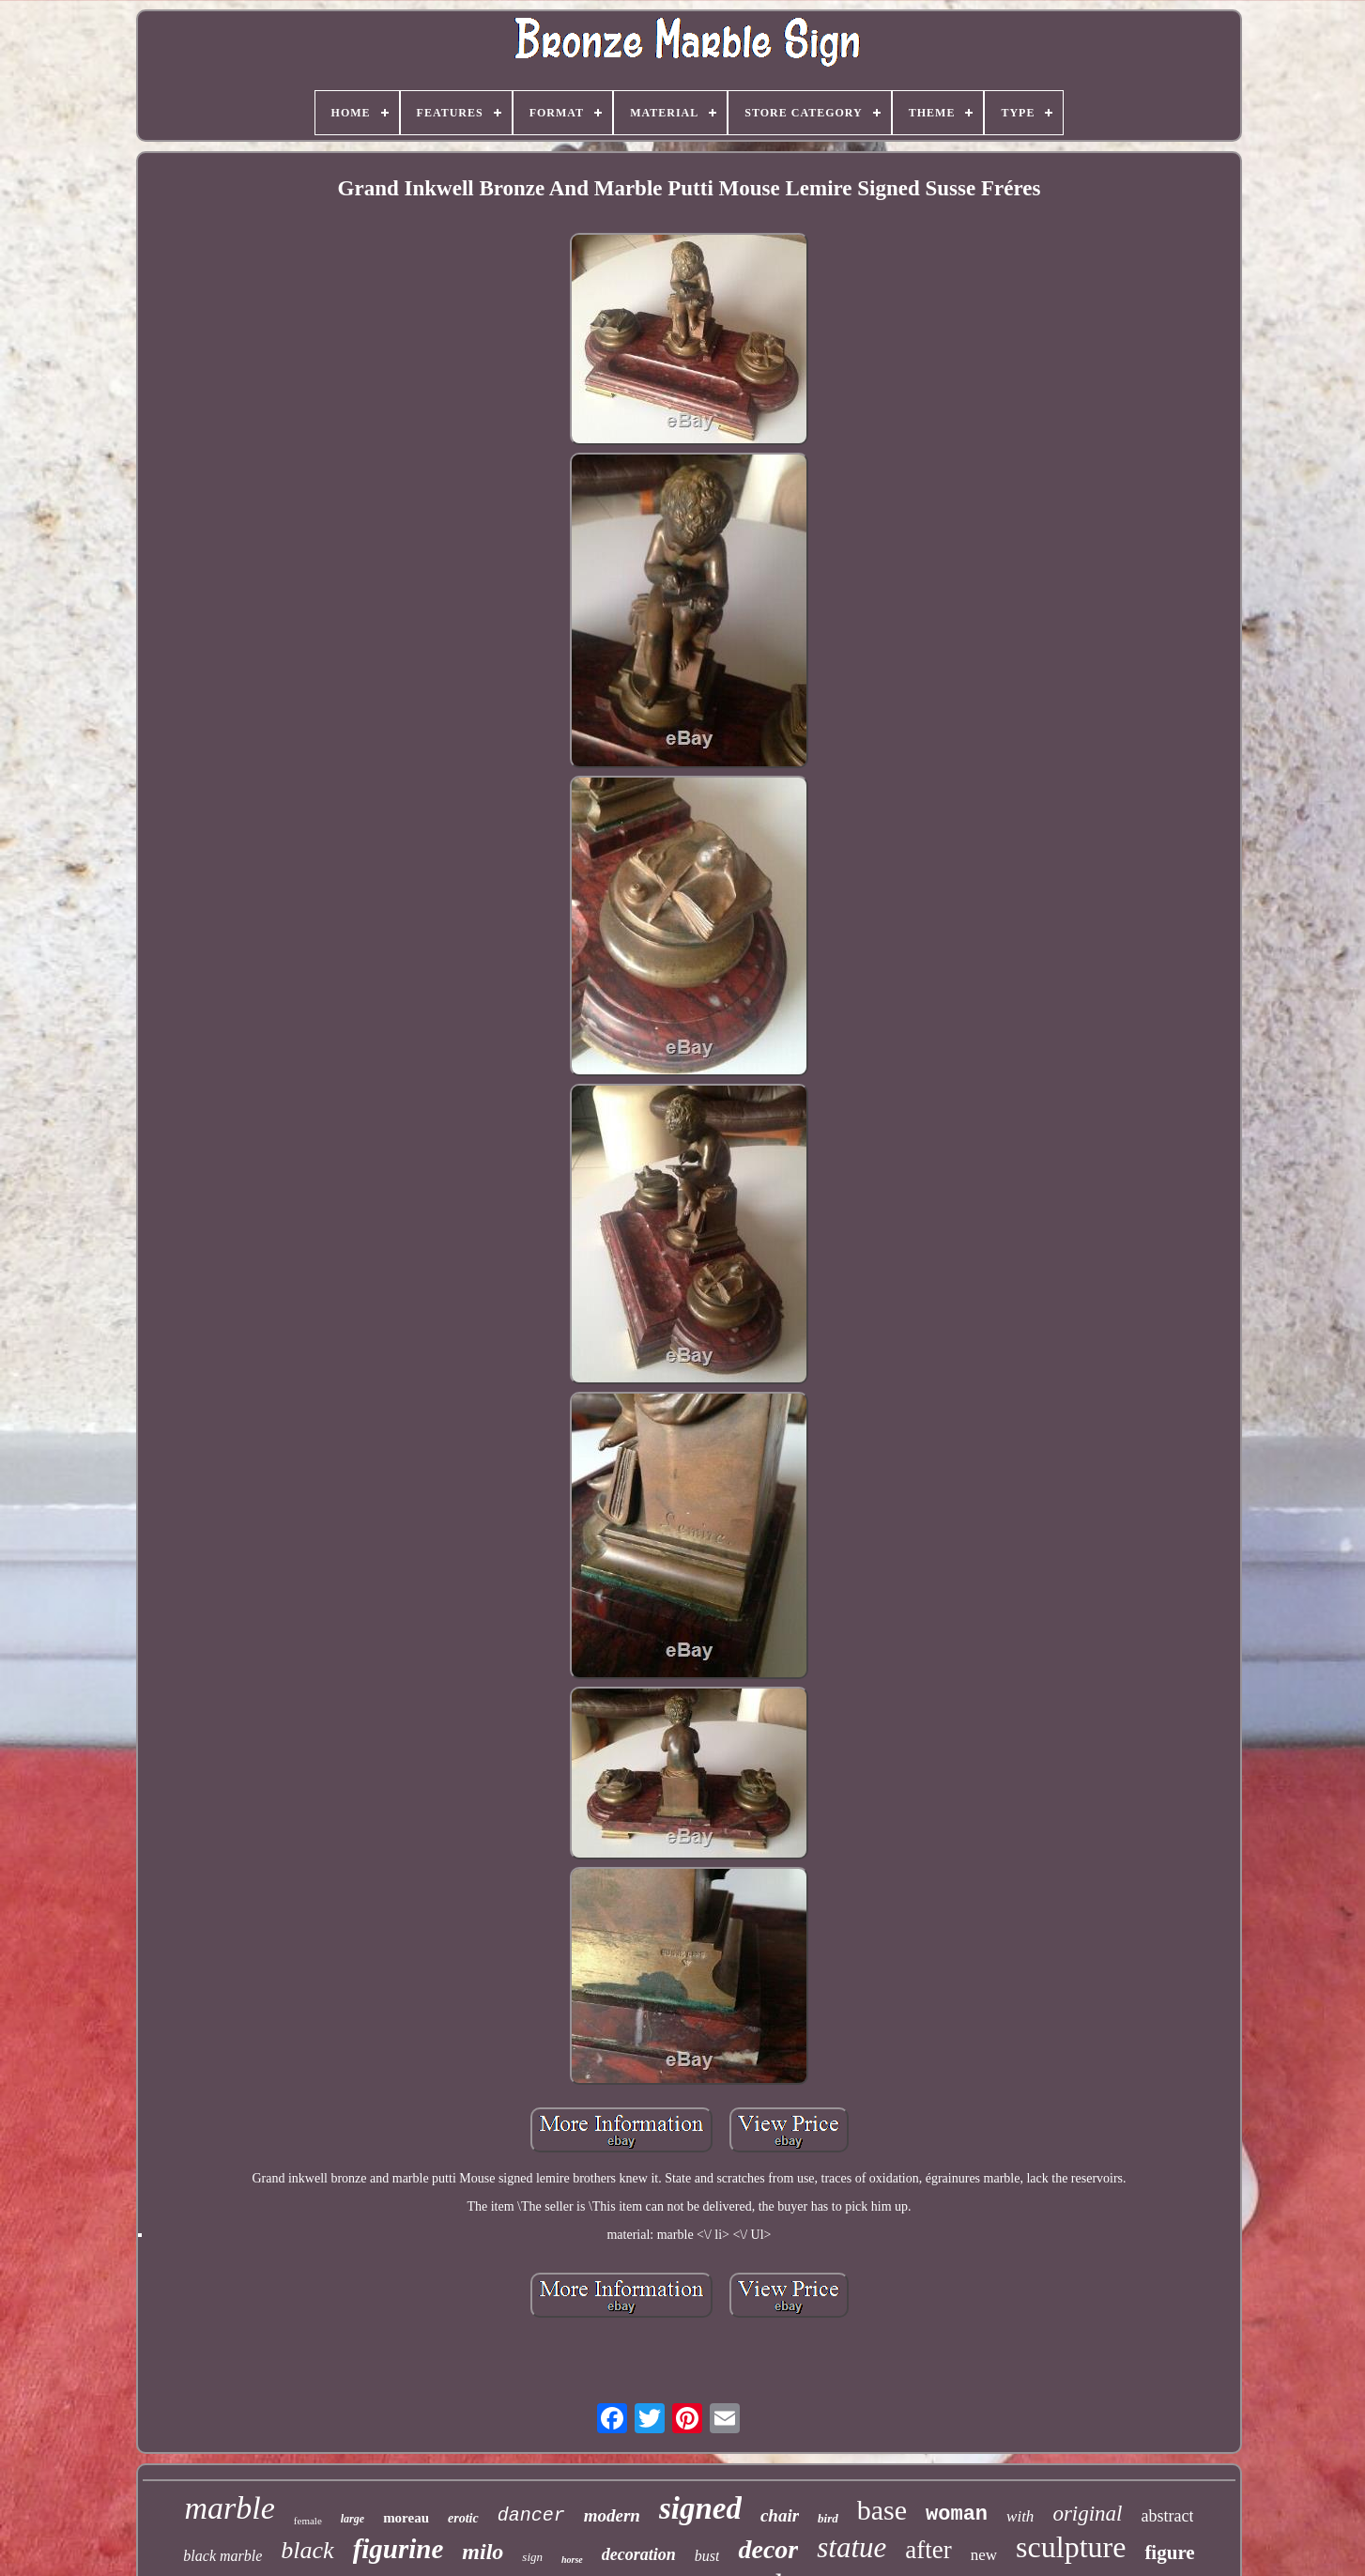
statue (851, 2547)
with (1020, 2516)
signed (700, 2508)
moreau (406, 2517)
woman (957, 2514)
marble (230, 2508)
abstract (1168, 2516)
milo (482, 2551)
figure (1169, 2552)
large (352, 2518)
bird (828, 2518)
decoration (639, 2554)
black (307, 2550)
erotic (463, 2518)
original (1087, 2513)
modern (612, 2515)
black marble (222, 2556)
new (984, 2555)
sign (532, 2557)
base (882, 2509)
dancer (531, 2515)
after (928, 2550)
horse (572, 2559)
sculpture (1071, 2547)
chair (779, 2515)
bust (707, 2556)
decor (768, 2549)
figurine (398, 2549)
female (308, 2520)
